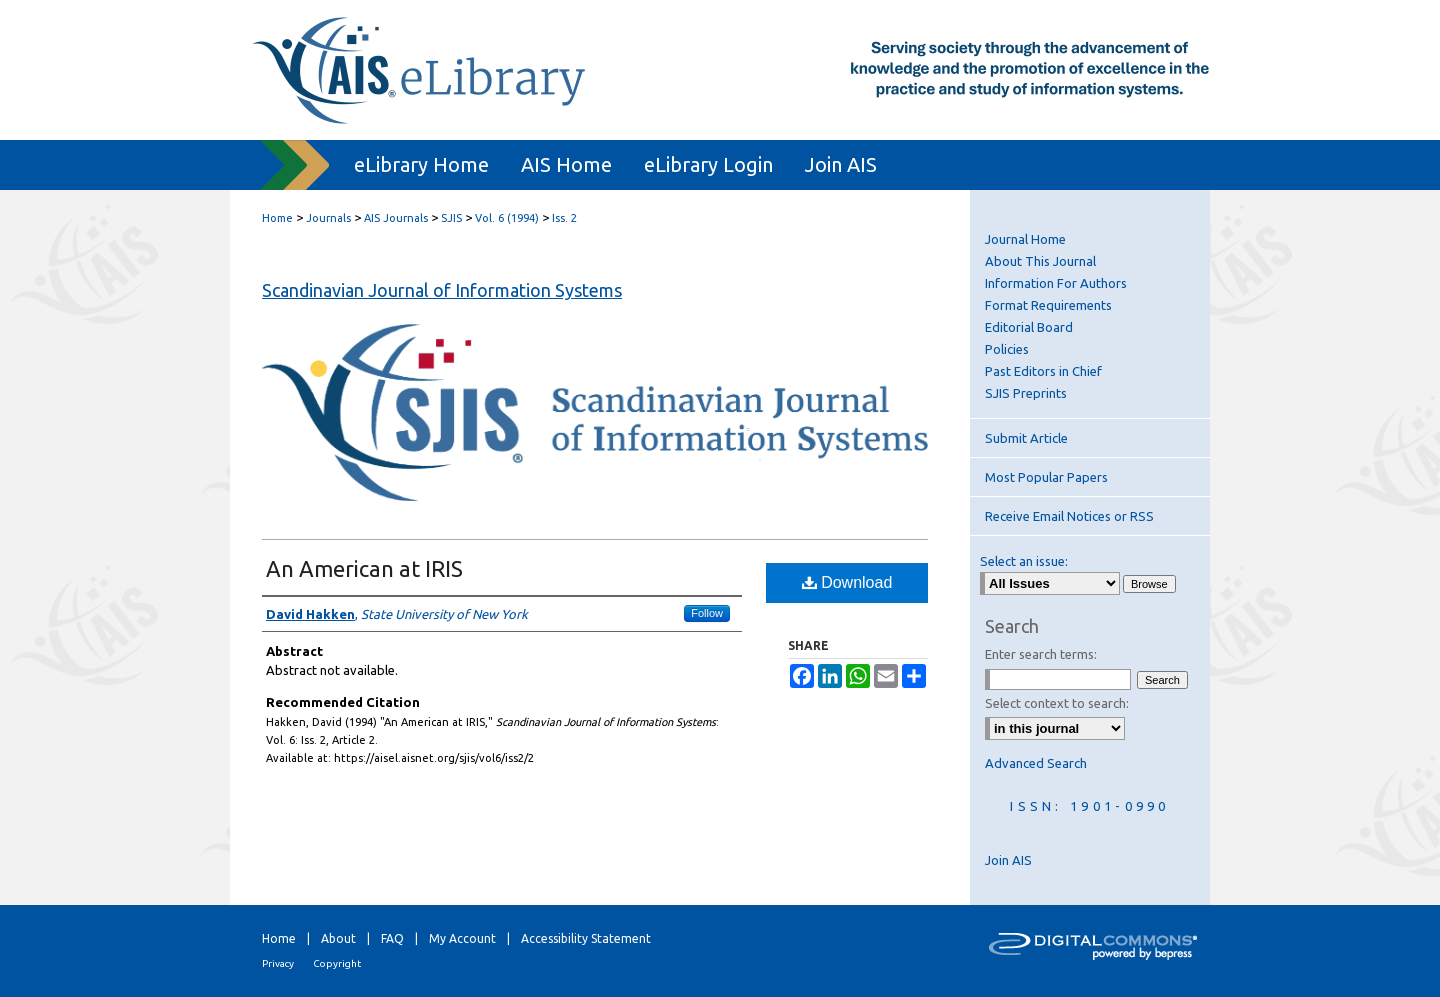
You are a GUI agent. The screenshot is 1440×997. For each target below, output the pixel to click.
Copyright (337, 963)
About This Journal (1040, 261)
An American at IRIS (364, 568)
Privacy (278, 963)
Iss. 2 (564, 218)
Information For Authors (1056, 283)
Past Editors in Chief (1043, 371)
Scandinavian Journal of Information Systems (442, 290)
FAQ (392, 938)
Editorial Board (1029, 327)
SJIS (451, 218)
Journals (328, 218)
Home (277, 218)
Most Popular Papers (1046, 477)
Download (847, 582)
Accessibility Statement (586, 938)
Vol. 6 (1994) (507, 218)
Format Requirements (1048, 305)
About (338, 938)
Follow (707, 613)
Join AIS (1008, 860)
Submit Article (1026, 438)
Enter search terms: (1041, 654)
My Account (462, 938)
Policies (1007, 349)
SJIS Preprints (1026, 393)
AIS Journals (396, 218)
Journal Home (1025, 239)
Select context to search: (1057, 703)
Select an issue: (1024, 561)
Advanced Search (1036, 763)
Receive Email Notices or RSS (1069, 516)
